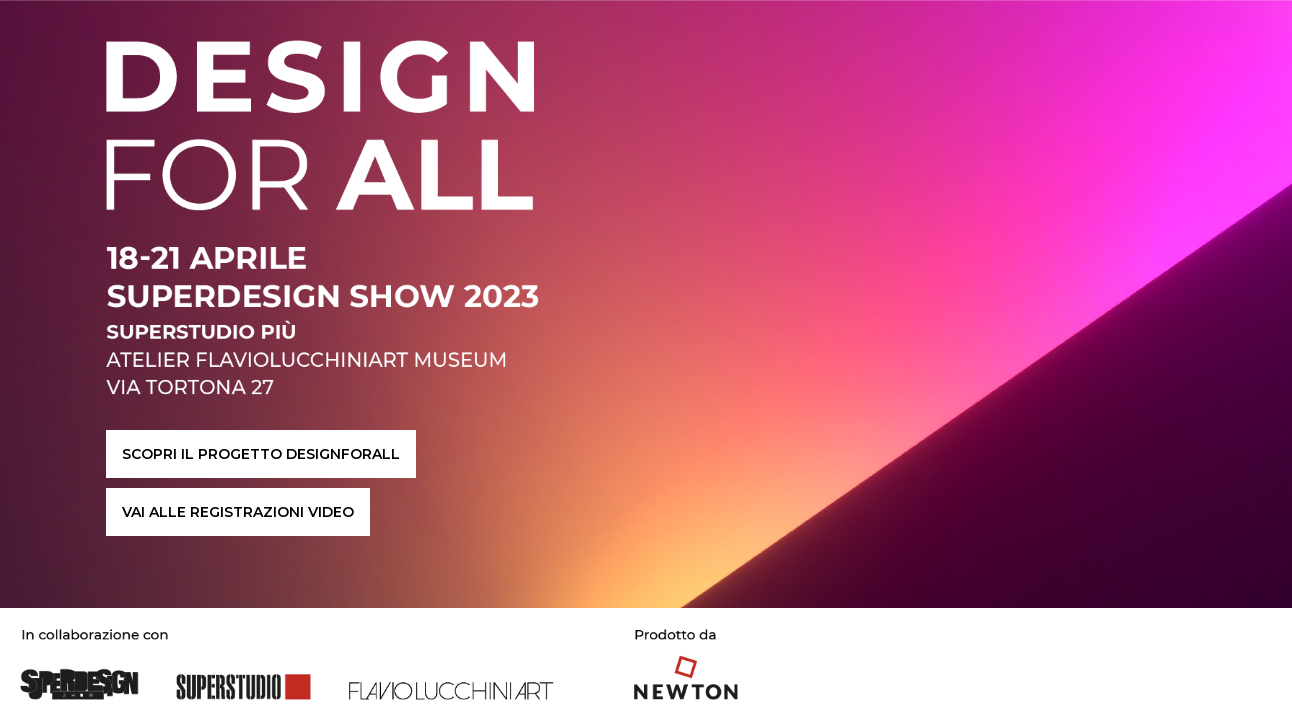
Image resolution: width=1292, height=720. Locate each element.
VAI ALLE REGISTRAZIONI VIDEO (238, 512)
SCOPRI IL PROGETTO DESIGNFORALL (261, 454)
